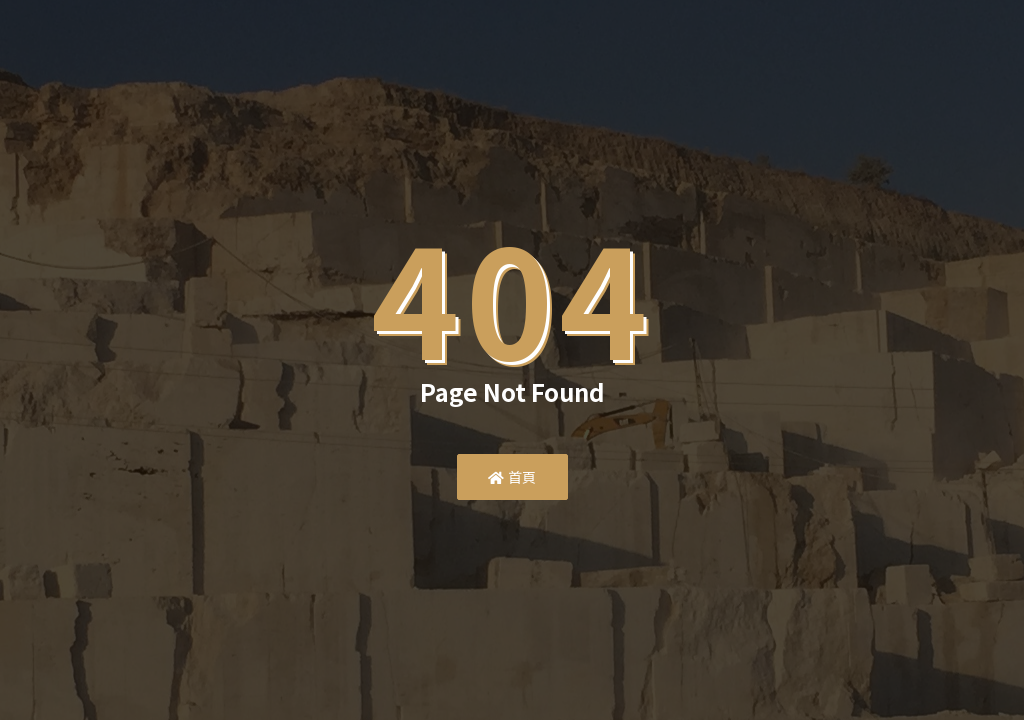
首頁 (512, 477)
